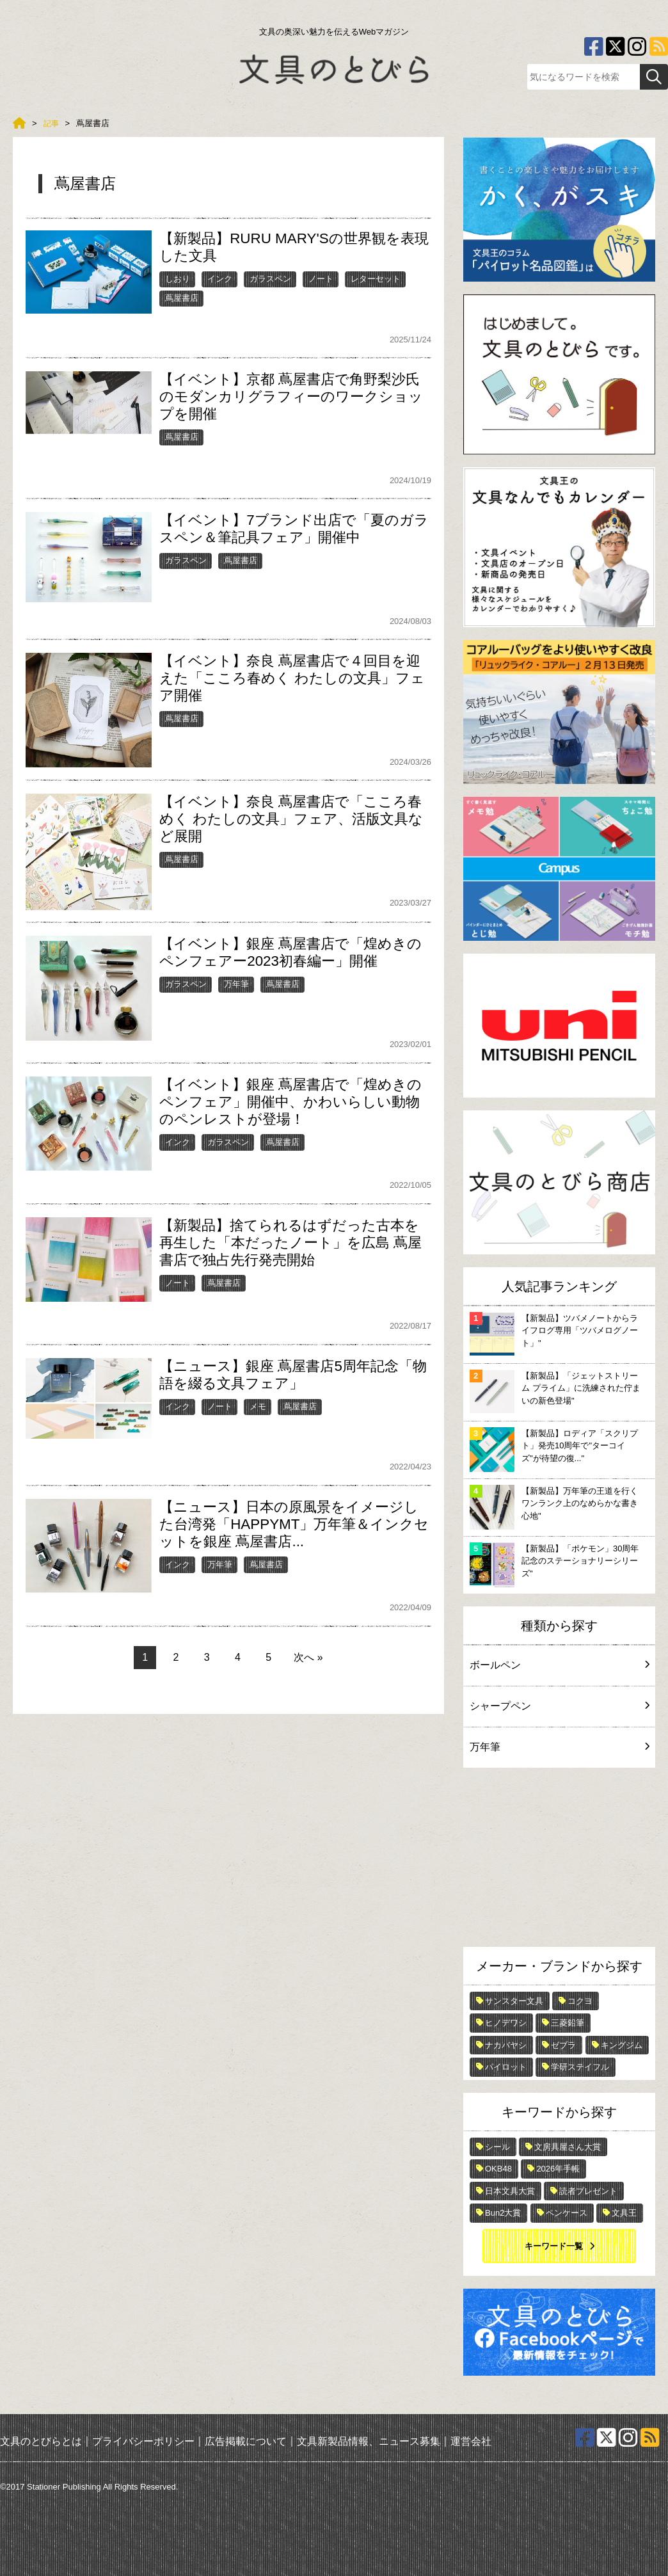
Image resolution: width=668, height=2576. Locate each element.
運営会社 (470, 2441)
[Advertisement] (559, 1860)
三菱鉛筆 (567, 2023)
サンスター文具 (514, 2001)
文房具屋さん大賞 (567, 2147)
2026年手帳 (558, 2168)
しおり (177, 279)
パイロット (506, 2067)
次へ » (308, 1657)
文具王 (624, 2213)
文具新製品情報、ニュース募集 (368, 2441)
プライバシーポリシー (143, 2441)
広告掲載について (246, 2441)
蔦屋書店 (181, 298)
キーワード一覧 (554, 2246)
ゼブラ (563, 2045)
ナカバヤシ (506, 2045)
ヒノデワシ (506, 2023)
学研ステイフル (580, 2067)
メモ (258, 1406)
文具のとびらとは (41, 2441)
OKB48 (498, 2168)
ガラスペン (270, 279)
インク (219, 279)
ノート (320, 279)
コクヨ (580, 2001)
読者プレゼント (588, 2191)
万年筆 (236, 984)
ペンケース (566, 2213)
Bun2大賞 (503, 2213)
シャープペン (559, 1705)
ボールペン (559, 1665)
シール (497, 2147)
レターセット (376, 279)
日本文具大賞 (510, 2191)
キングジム (621, 2045)
